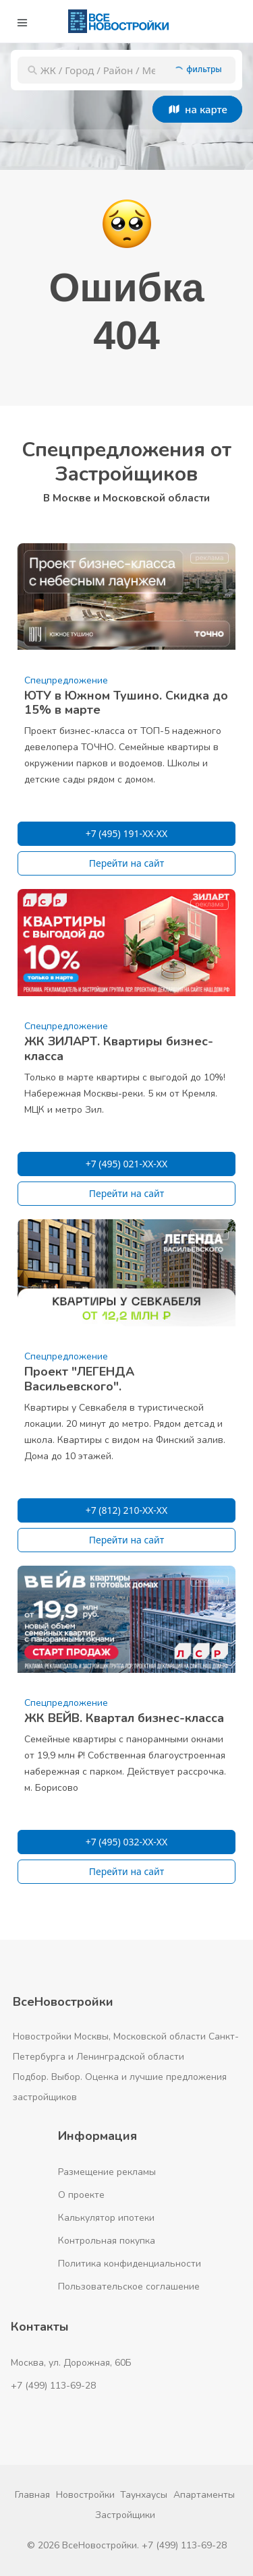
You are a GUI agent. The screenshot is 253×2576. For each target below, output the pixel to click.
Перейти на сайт (127, 863)
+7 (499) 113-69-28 (53, 2385)
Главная (32, 2494)
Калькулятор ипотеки (106, 2217)
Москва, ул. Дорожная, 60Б (71, 2362)
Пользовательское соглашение (129, 2286)
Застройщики (125, 2515)
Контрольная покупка (106, 2240)
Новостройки (85, 2494)
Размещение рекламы (107, 2172)
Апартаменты (204, 2494)
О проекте (81, 2194)
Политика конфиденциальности (129, 2263)
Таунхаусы (143, 2494)
